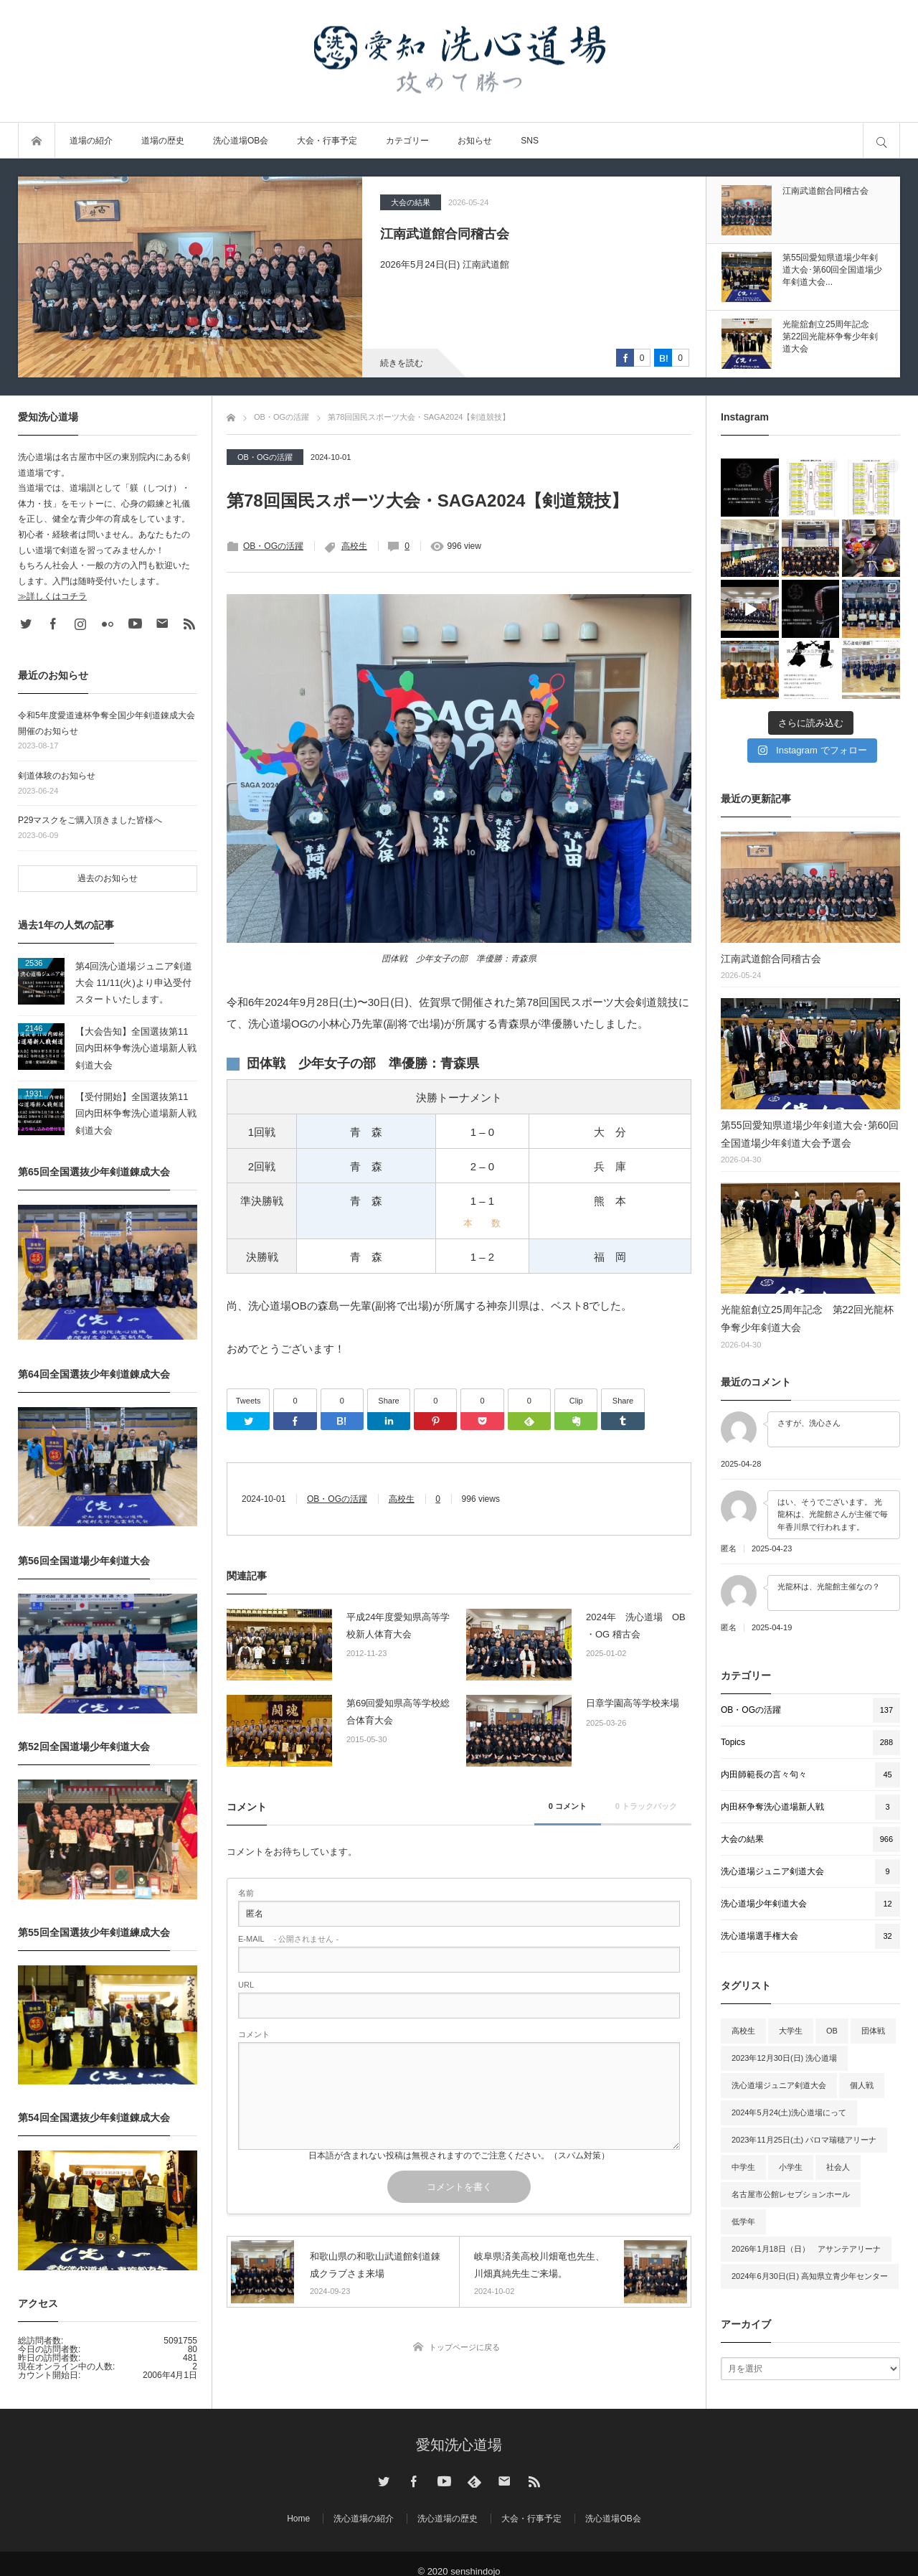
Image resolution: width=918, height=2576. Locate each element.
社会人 (838, 2167)
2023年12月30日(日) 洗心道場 (784, 2058)
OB (832, 2030)
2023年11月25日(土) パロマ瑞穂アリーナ (804, 2139)
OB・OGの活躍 (265, 457)
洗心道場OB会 (240, 141)
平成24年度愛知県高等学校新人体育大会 (398, 1625)
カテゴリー (407, 141)
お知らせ (475, 141)
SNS (530, 141)
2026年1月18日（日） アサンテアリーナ (806, 2248)
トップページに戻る (464, 2347)
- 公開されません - (288, 1939)
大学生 (791, 2030)
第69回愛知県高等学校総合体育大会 (398, 1711)
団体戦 (873, 2030)
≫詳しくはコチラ (52, 596)
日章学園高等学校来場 (632, 1703)
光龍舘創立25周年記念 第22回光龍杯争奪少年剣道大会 (807, 1318)
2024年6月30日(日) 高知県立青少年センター (810, 2276)
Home (298, 2519)
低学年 (743, 2221)
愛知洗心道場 (459, 2445)
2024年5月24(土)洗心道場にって (789, 2112)
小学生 (791, 2167)
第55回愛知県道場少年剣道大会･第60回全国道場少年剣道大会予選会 (810, 1134)
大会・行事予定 (327, 141)
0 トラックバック (646, 1806)
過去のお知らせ (107, 878)
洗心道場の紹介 (363, 2519)
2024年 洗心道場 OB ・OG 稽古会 (636, 1625)
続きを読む (401, 363)
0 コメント (568, 1806)
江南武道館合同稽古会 (444, 234)
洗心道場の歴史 (447, 2519)
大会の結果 (410, 202)
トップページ (37, 141)
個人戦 (862, 2085)
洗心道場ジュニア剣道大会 (779, 2085)
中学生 (743, 2167)
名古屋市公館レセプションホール (791, 2194)
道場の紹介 (91, 141)
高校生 (354, 546)
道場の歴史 (162, 141)
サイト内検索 (881, 141)
